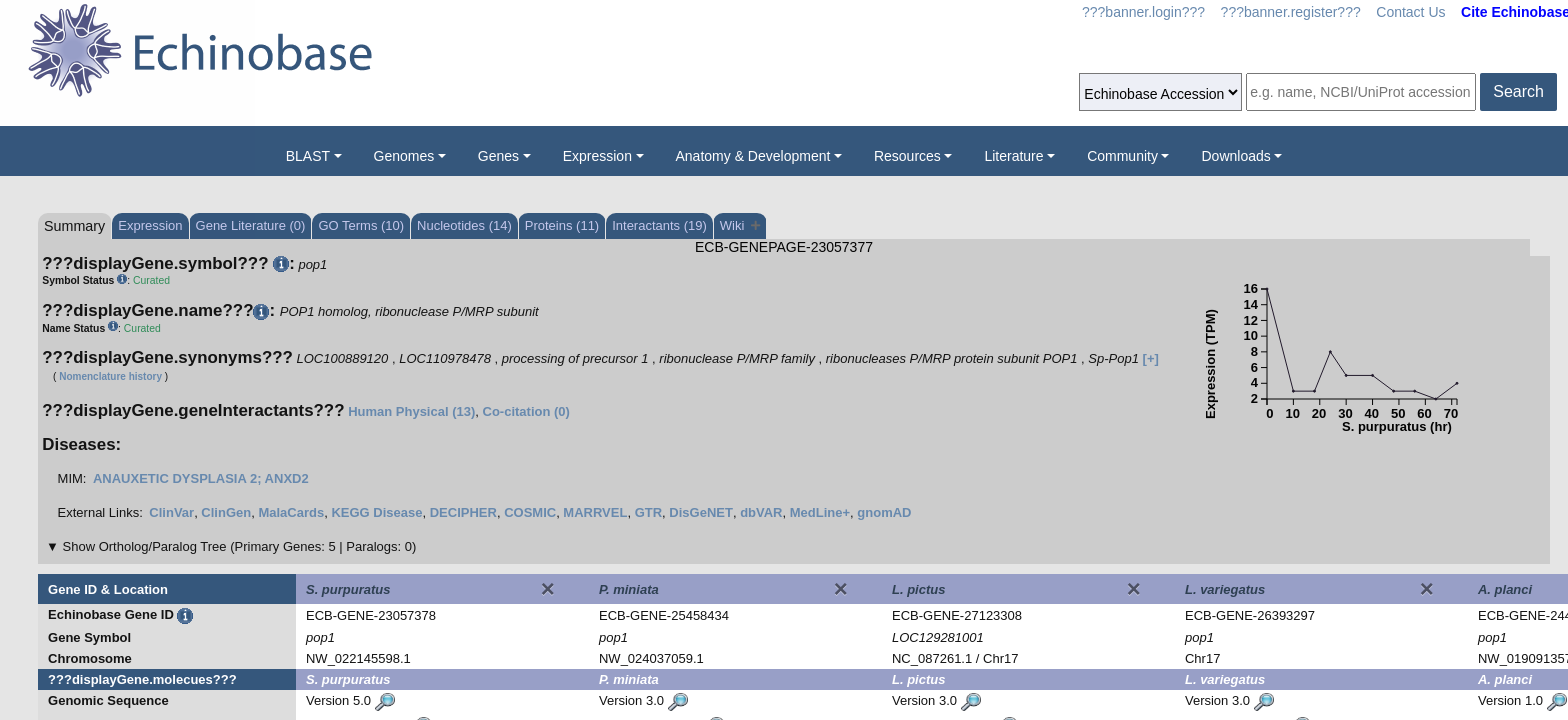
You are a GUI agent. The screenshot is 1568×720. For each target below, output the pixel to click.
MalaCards (291, 512)
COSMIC (530, 512)
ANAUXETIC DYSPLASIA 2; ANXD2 (201, 478)
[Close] (548, 589)
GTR (648, 512)
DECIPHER (463, 512)
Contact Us (1410, 12)
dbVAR (761, 512)
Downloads (1235, 156)
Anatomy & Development (753, 156)
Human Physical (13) (411, 411)
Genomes (404, 156)
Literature (1013, 156)
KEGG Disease (376, 512)
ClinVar (171, 512)
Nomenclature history (110, 376)
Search (1518, 91)
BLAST (308, 156)
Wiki (740, 225)
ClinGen (226, 512)
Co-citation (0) (526, 411)
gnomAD (884, 512)
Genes (498, 156)
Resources (907, 156)
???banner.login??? (1143, 12)
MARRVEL (595, 512)
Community (1122, 156)
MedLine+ (820, 512)
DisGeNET (701, 512)
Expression (597, 156)
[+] (1151, 358)
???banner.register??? (1291, 12)
